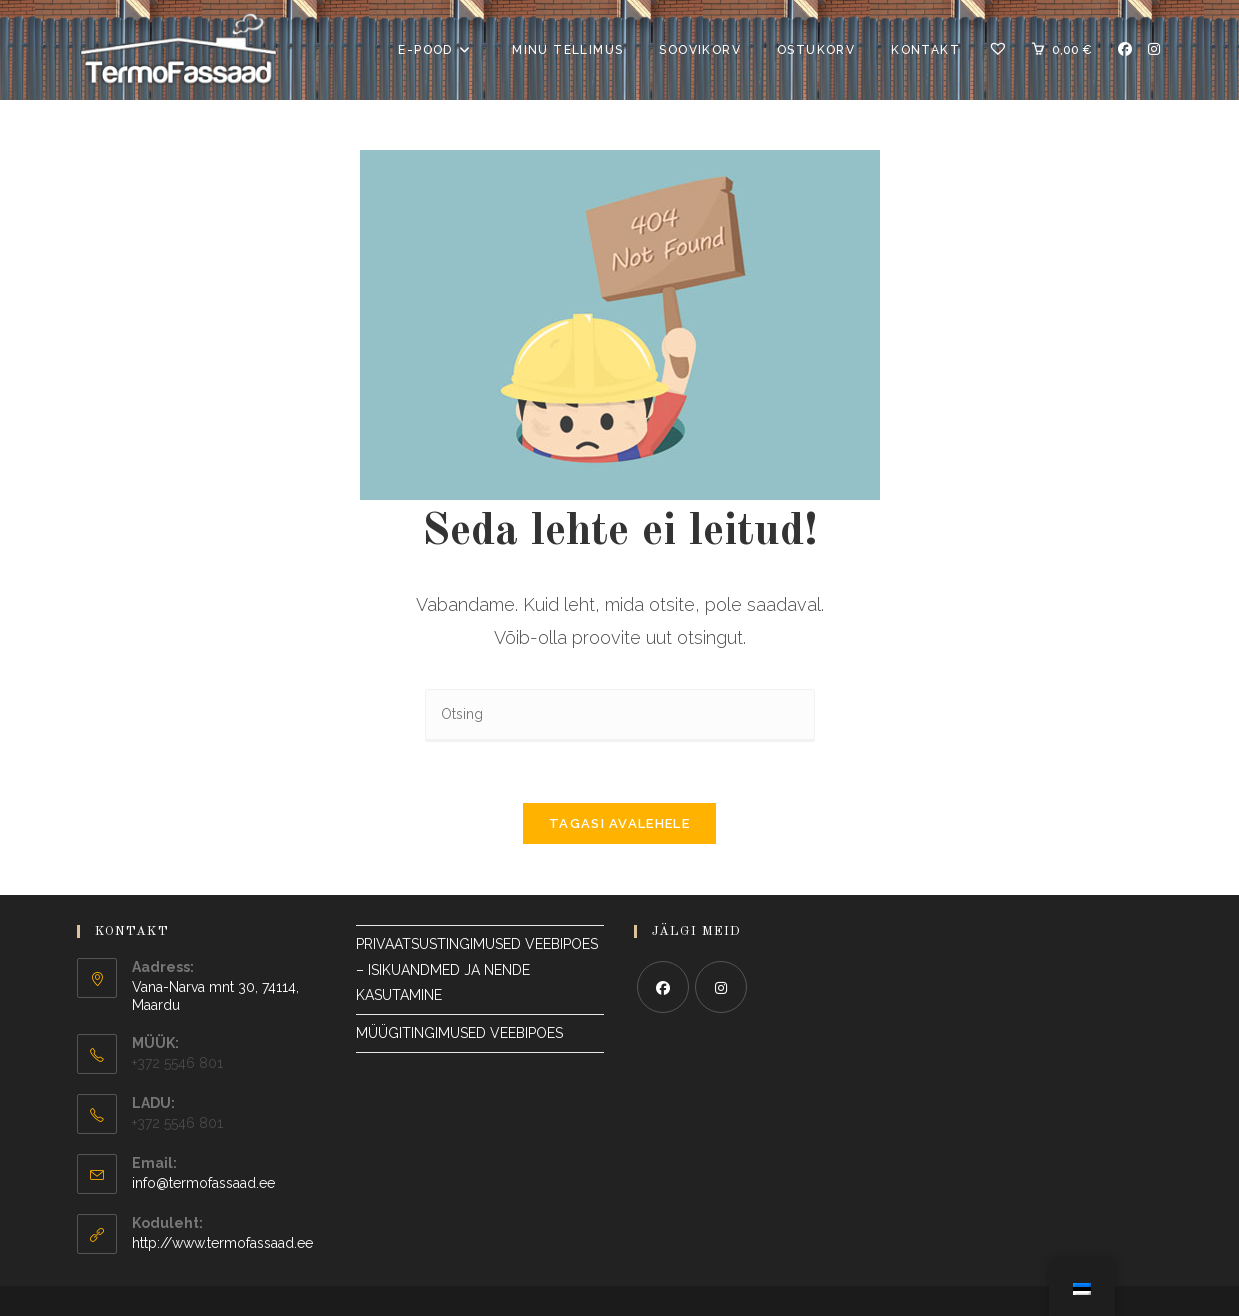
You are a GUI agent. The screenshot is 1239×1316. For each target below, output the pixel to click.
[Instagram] (721, 987)
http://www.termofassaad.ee (222, 1243)
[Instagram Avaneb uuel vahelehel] (1154, 49)
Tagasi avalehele (619, 823)
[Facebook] (663, 987)
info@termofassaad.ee (203, 1183)
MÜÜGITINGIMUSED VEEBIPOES (459, 1033)
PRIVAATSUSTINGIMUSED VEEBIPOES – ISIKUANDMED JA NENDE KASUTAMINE (479, 969)
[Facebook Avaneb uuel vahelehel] (1125, 49)
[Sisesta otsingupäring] (620, 715)
